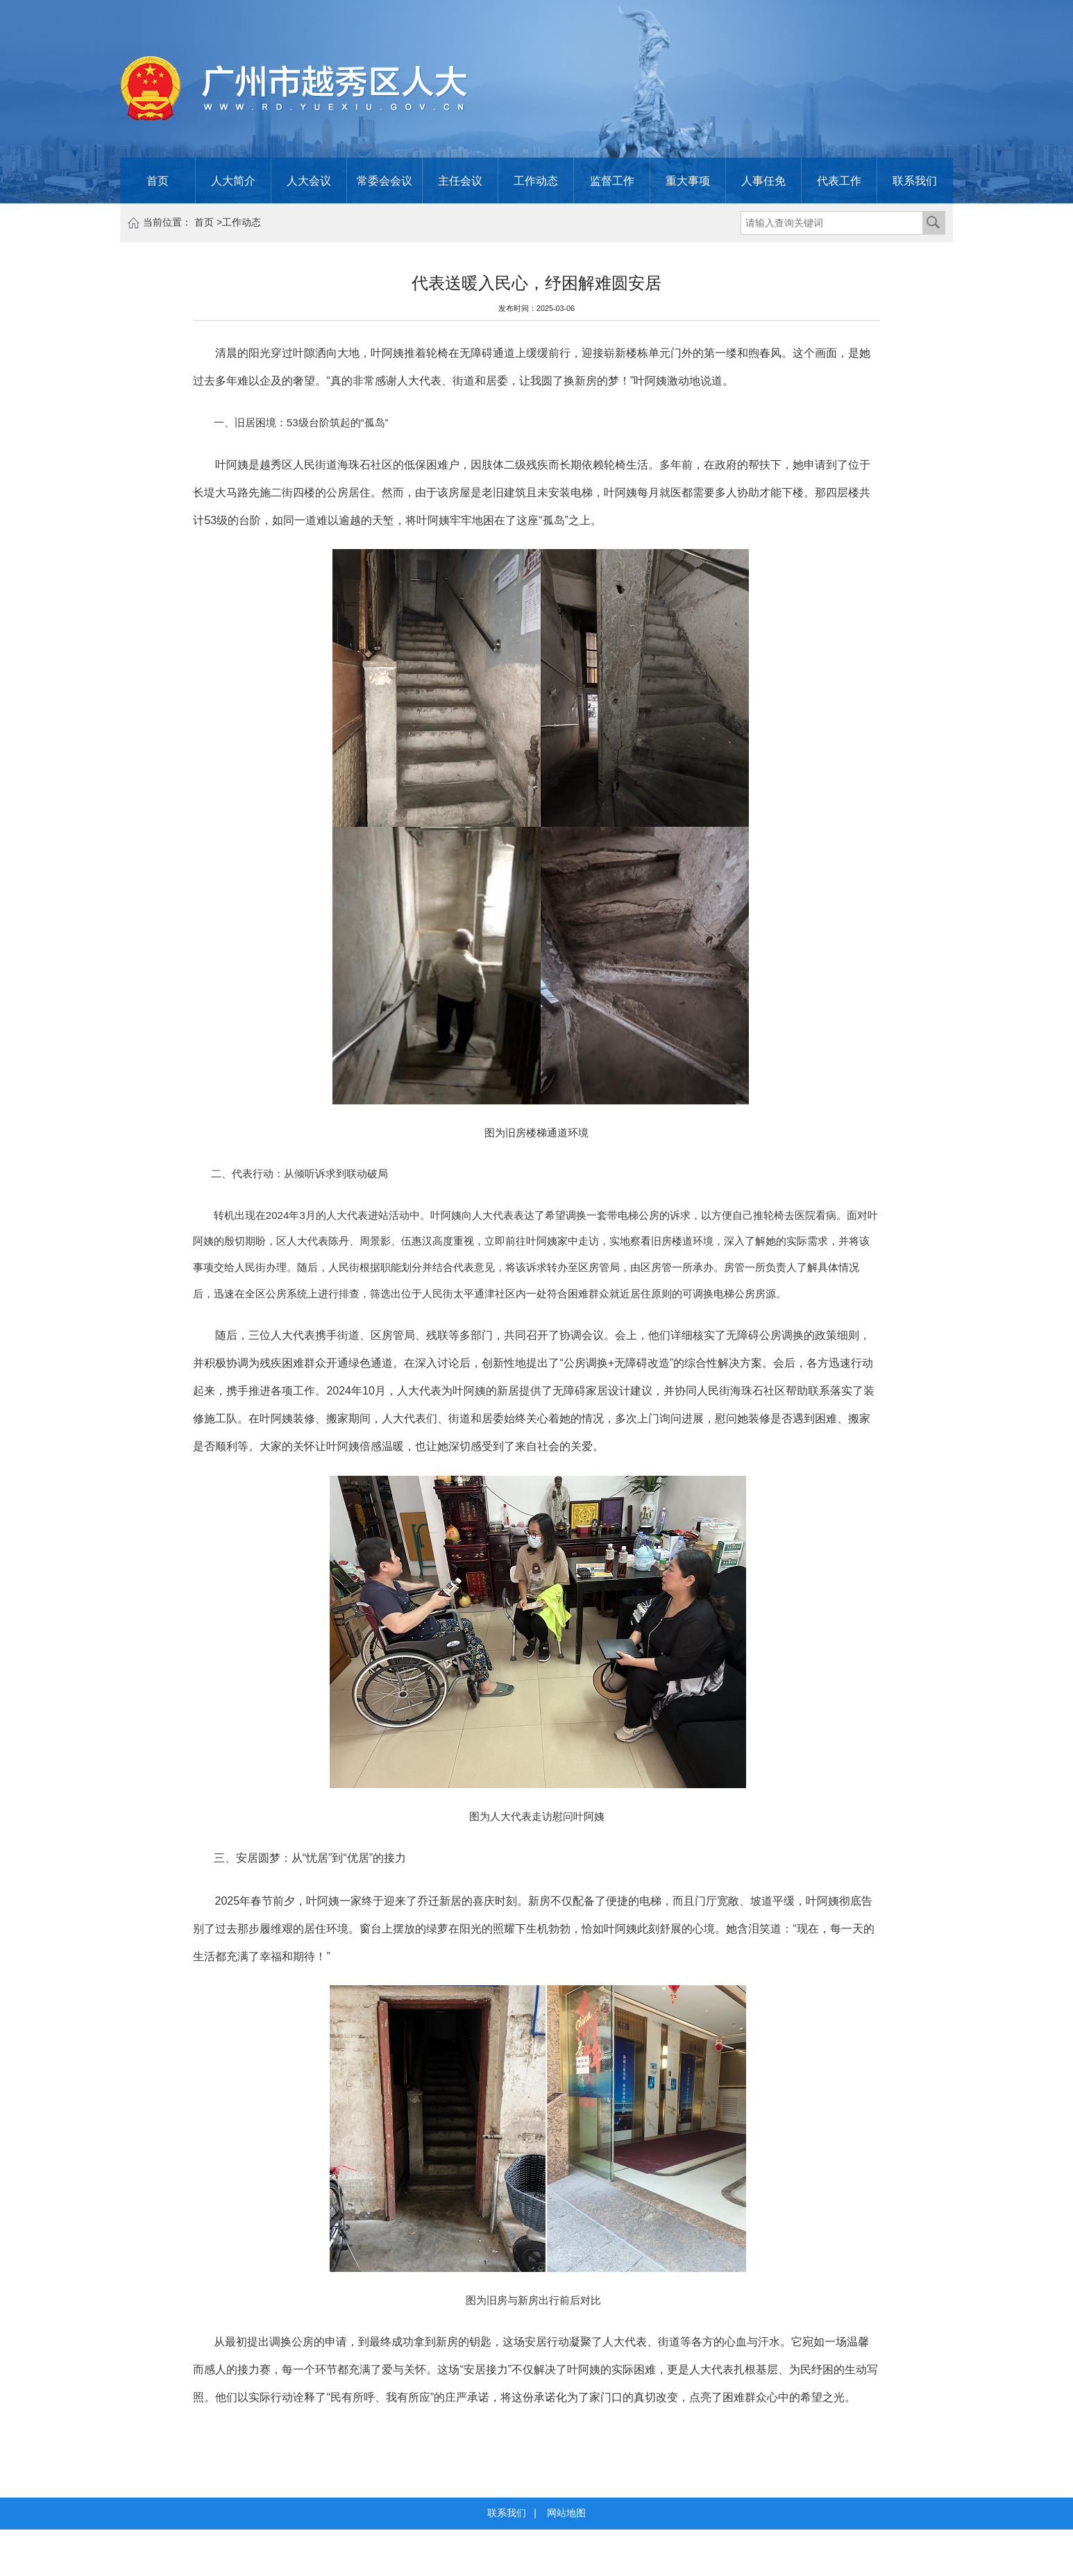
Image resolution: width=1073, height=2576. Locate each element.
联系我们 (915, 180)
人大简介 (233, 180)
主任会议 (460, 180)
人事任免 (763, 180)
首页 (157, 180)
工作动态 (536, 180)
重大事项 (688, 180)
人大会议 (309, 180)
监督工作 (612, 180)
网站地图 (566, 2512)
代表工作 (839, 180)
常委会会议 (384, 180)
